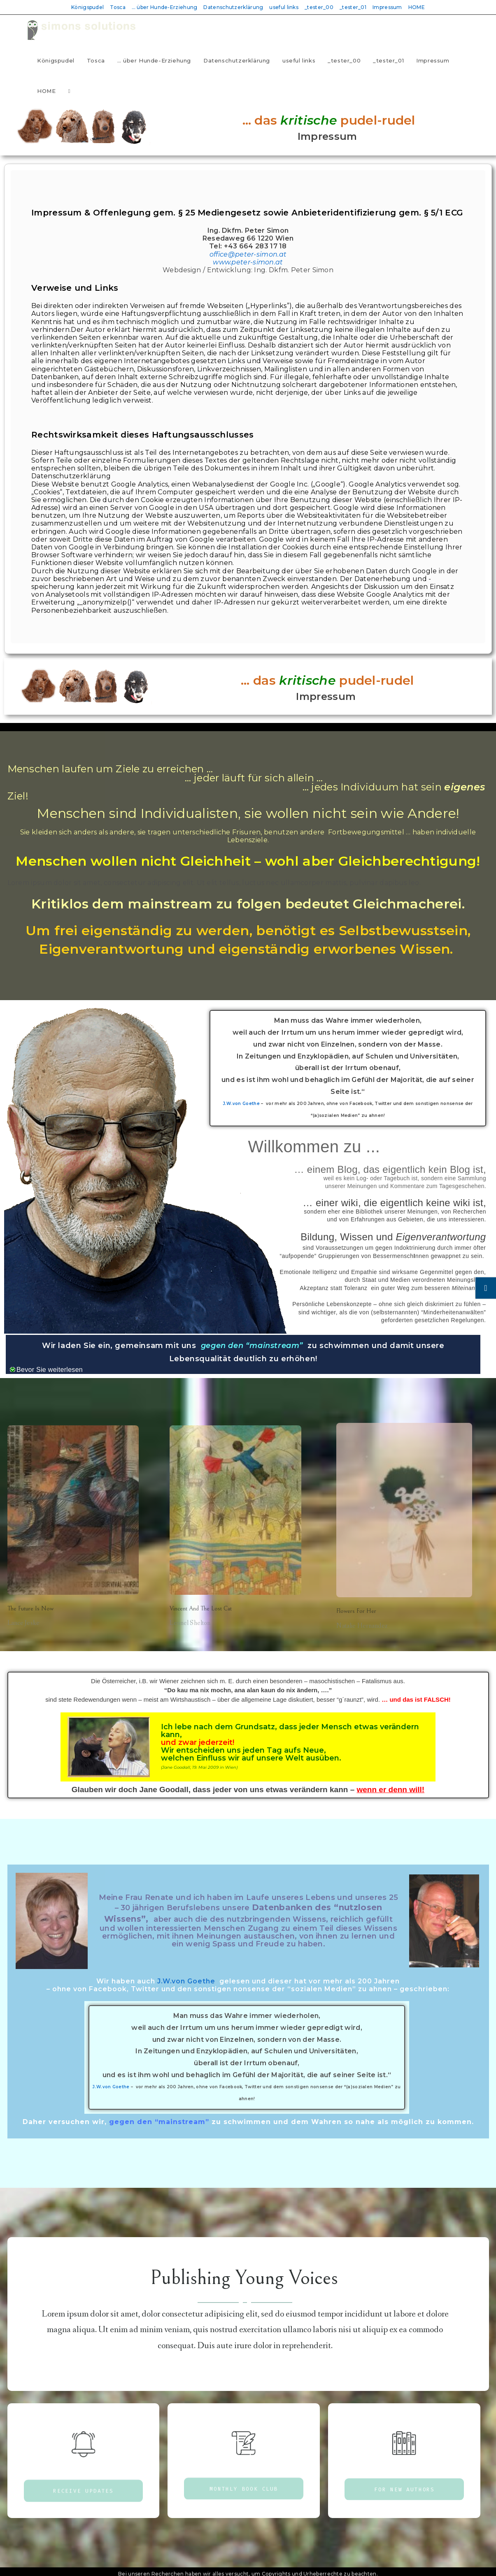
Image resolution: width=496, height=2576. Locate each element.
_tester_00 (319, 7)
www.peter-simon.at (248, 262)
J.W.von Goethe (241, 1103)
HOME (416, 7)
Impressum (387, 7)
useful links (283, 7)
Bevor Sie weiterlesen (49, 1369)
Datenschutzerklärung (233, 7)
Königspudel (87, 7)
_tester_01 (353, 7)
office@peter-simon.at (248, 254)
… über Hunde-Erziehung (165, 7)
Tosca (118, 7)
